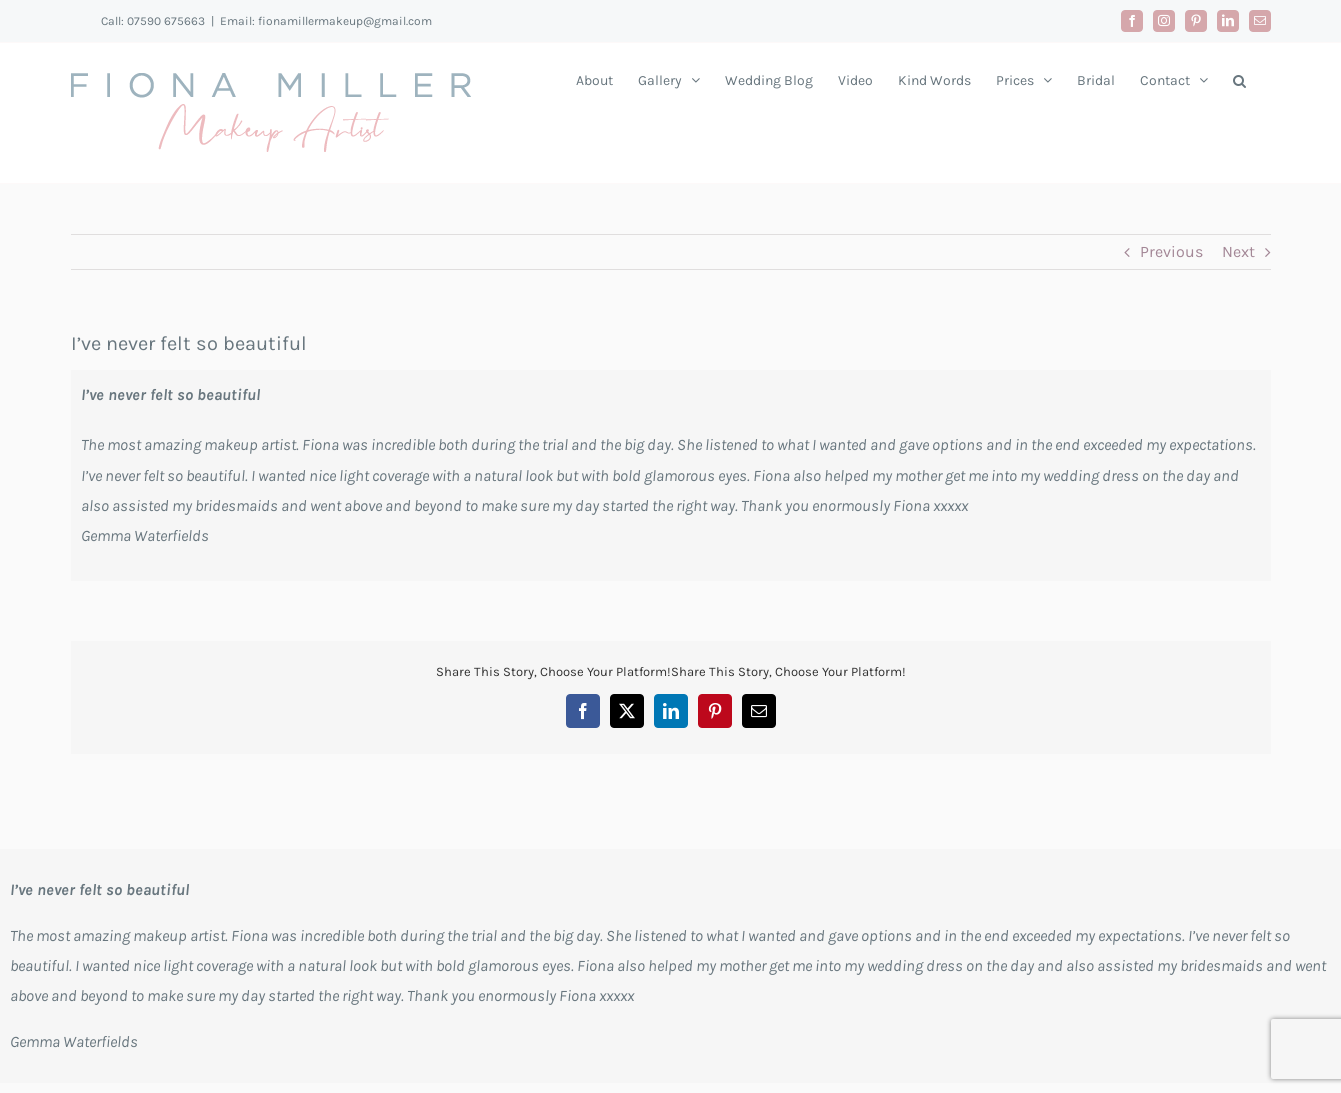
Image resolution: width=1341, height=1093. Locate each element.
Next (1238, 251)
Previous (1171, 251)
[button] (1239, 80)
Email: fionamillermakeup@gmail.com (326, 21)
